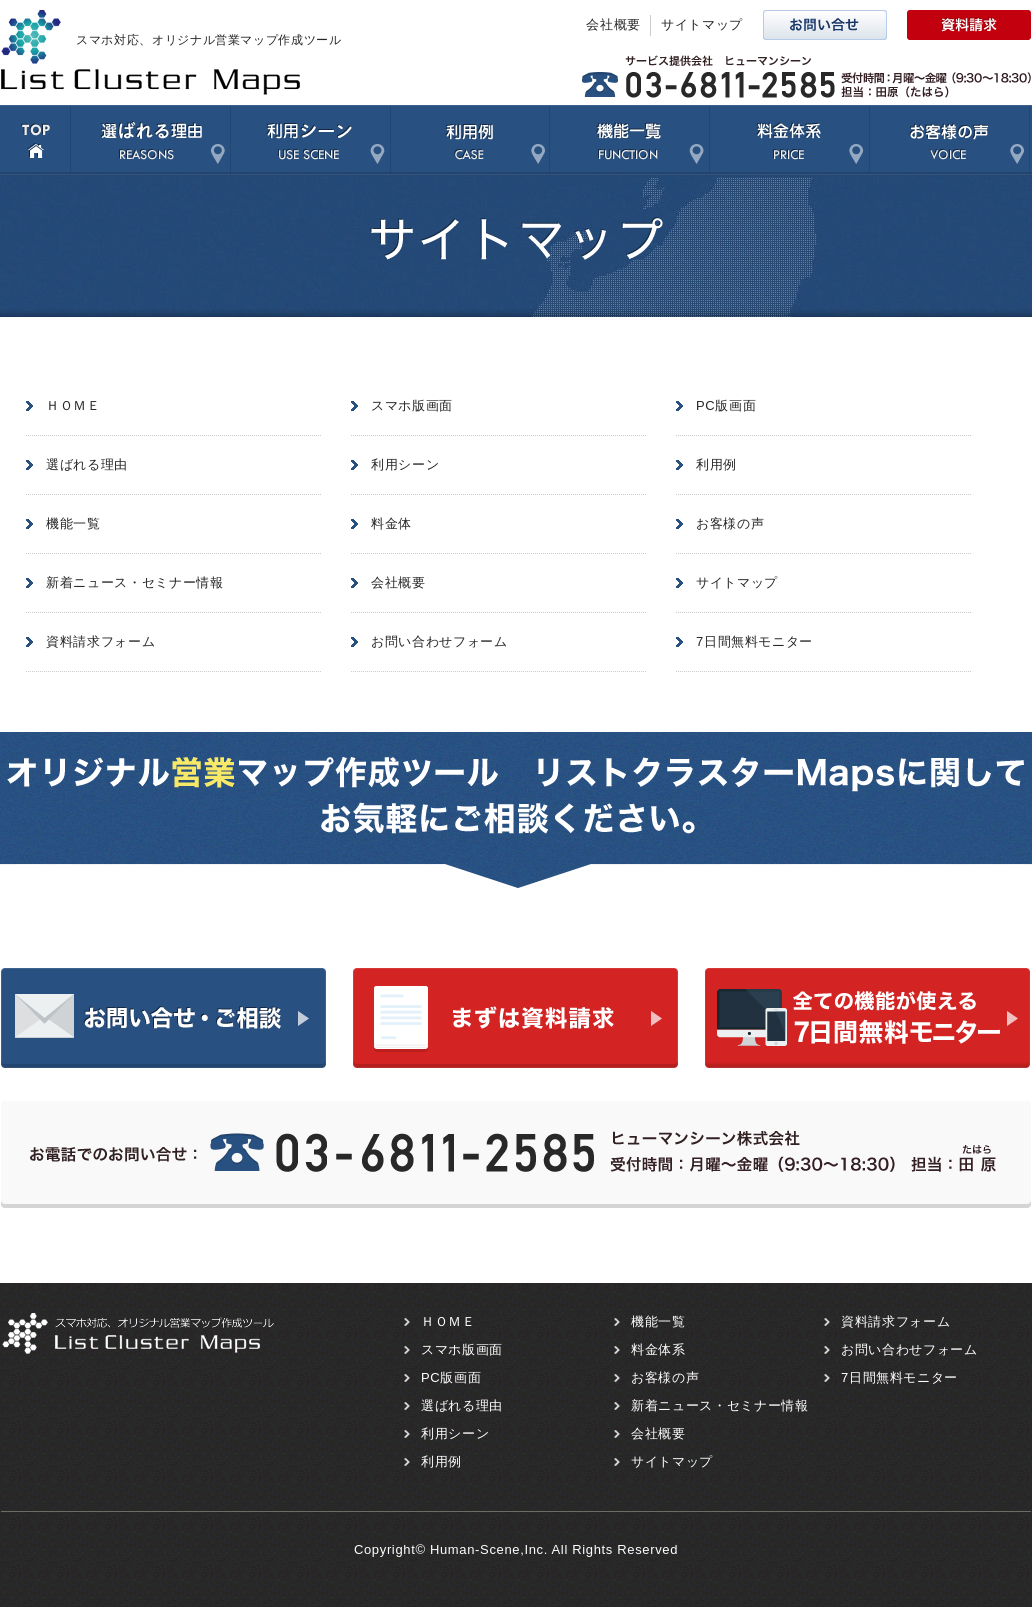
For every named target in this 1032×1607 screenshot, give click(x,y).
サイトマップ (702, 24)
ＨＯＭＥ (73, 405)
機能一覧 (629, 140)
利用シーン (310, 140)
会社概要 (613, 24)
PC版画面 (726, 405)
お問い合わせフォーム (439, 641)
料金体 (391, 523)
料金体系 (789, 140)
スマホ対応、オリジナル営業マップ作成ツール (209, 40)
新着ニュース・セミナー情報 (134, 582)
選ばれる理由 (150, 140)
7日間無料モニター (754, 641)
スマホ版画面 (412, 405)
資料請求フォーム (100, 641)
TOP (35, 140)
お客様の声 (949, 140)
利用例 (469, 140)
